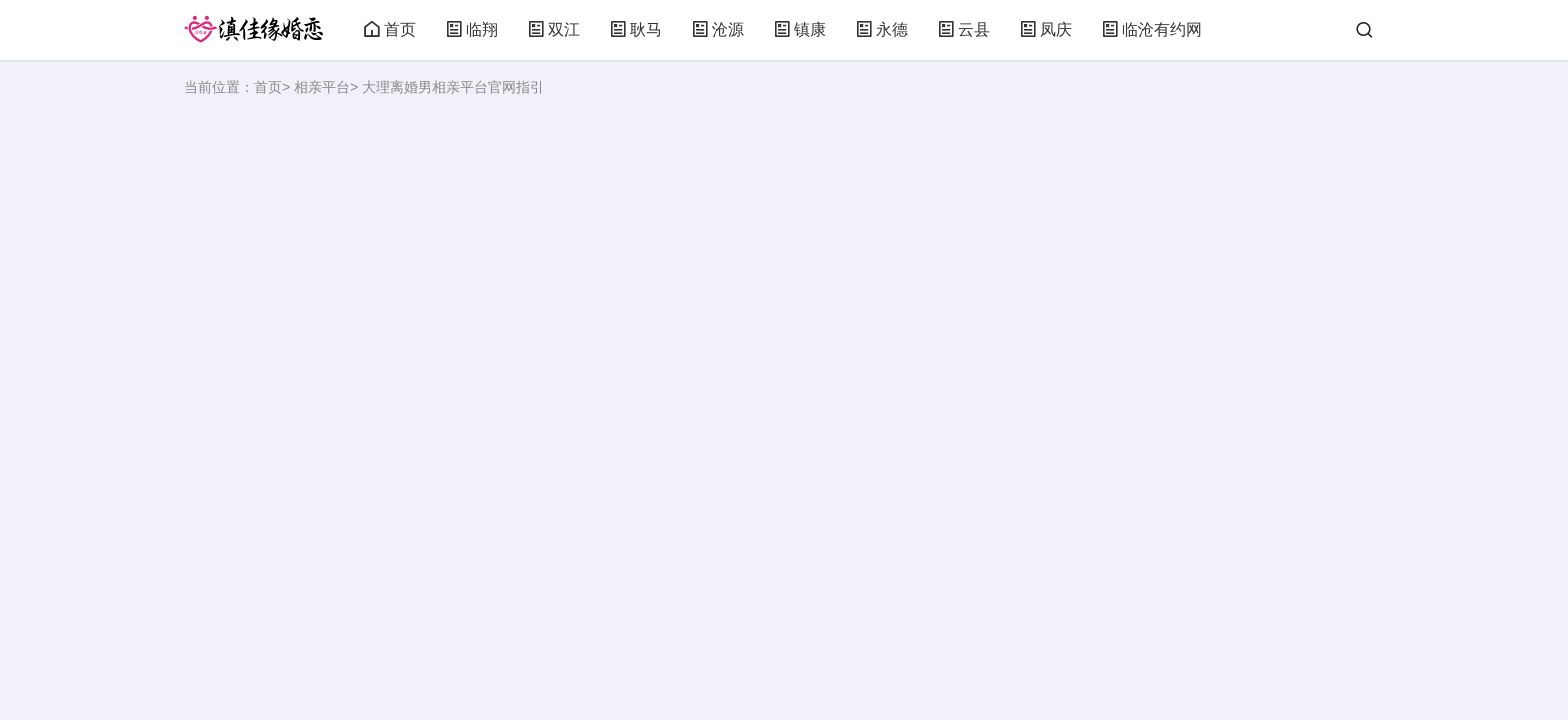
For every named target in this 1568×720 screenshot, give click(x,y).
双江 (554, 29)
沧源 (718, 29)
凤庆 (1046, 29)
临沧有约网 (1152, 29)
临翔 (472, 29)
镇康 (800, 29)
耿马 (636, 29)
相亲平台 (322, 87)
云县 (964, 29)
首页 (390, 29)
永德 (882, 29)
